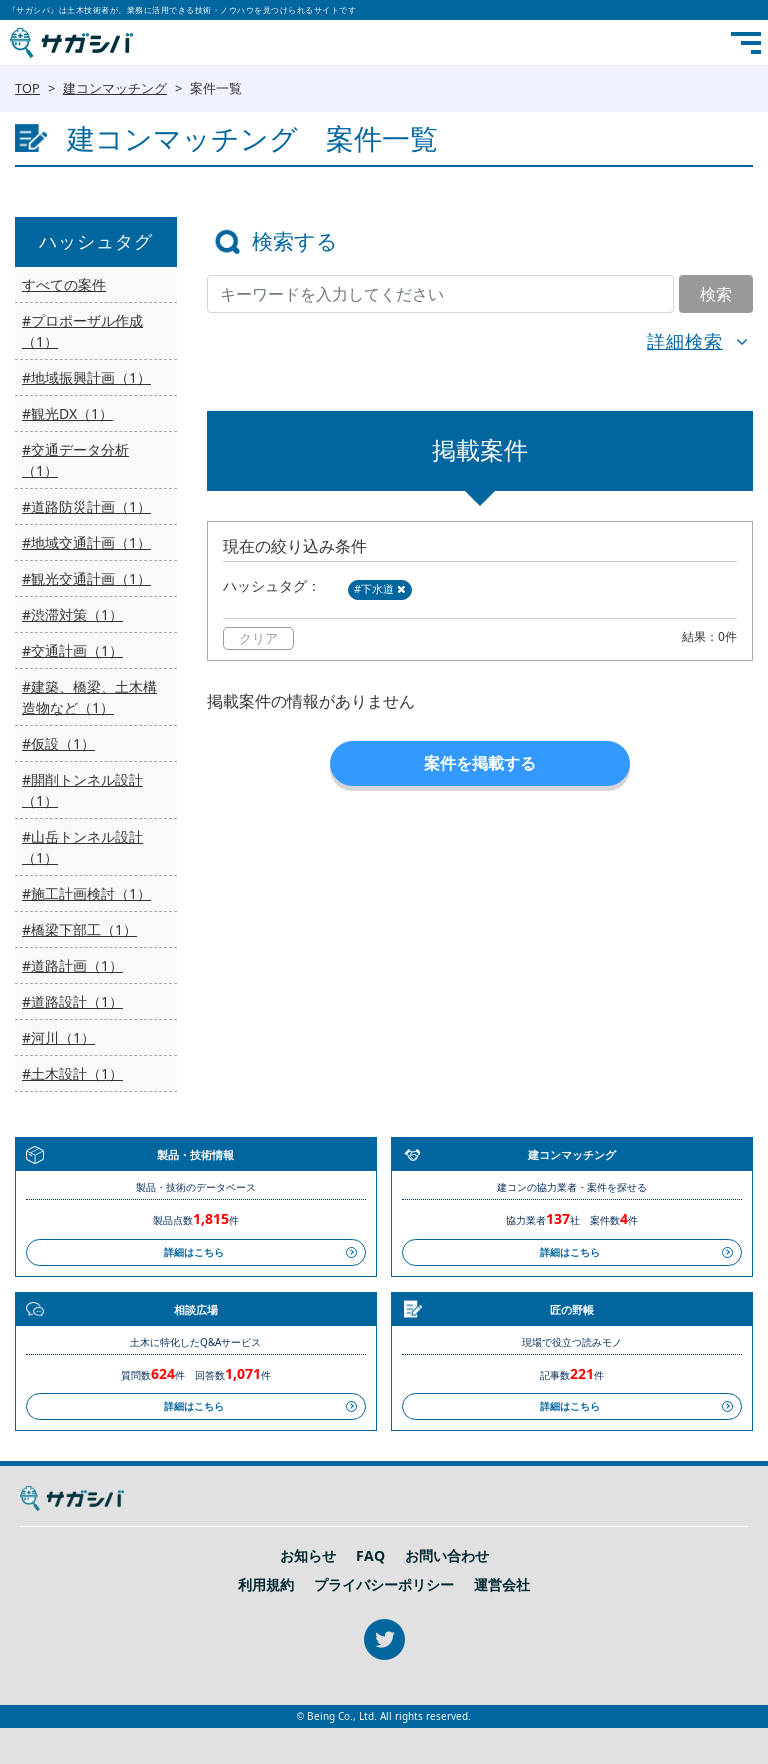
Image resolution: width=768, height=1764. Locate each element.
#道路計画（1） (72, 965)
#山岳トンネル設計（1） (82, 847)
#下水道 (380, 588)
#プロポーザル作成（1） (82, 331)
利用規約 (266, 1585)
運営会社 (502, 1585)
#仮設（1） (58, 743)
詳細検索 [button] (685, 341)
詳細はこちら (194, 1252)
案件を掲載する (480, 763)
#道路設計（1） (72, 1001)
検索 (716, 294)
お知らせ (308, 1556)
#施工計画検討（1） (86, 893)
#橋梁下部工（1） (79, 929)
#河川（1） (58, 1037)
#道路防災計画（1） (86, 506)
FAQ (370, 1556)
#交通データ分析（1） (75, 460)
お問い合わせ (447, 1556)
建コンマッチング (115, 88)
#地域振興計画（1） (86, 377)
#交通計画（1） (72, 650)
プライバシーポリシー (384, 1585)
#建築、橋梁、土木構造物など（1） (89, 697)
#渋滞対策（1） (72, 614)
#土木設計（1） (72, 1073)
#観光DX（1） (67, 413)
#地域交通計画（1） (86, 542)
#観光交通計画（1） (86, 578)
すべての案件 (64, 284)
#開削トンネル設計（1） (82, 790)
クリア (258, 638)
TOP (27, 88)
